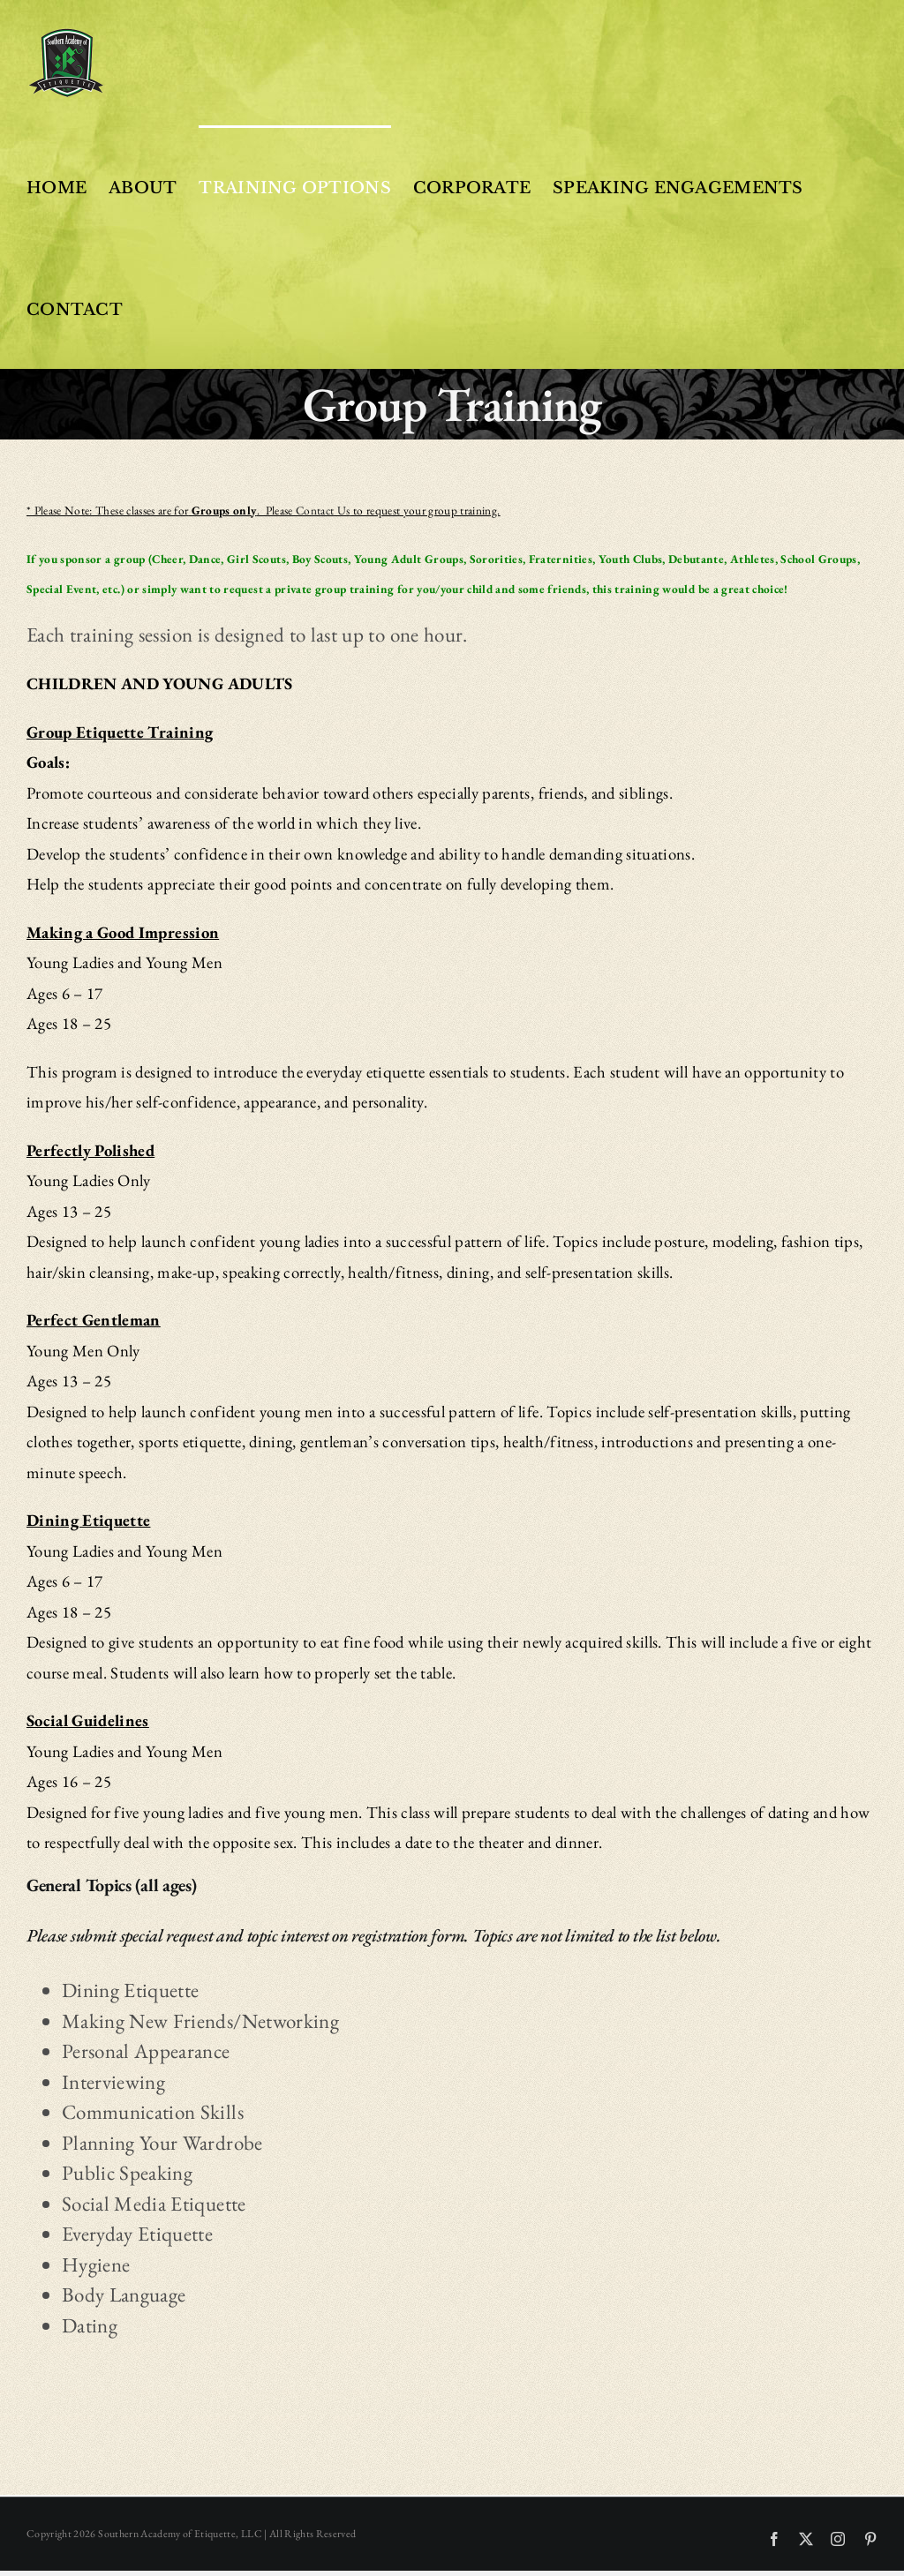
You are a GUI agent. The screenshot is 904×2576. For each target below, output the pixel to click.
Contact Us (323, 510)
